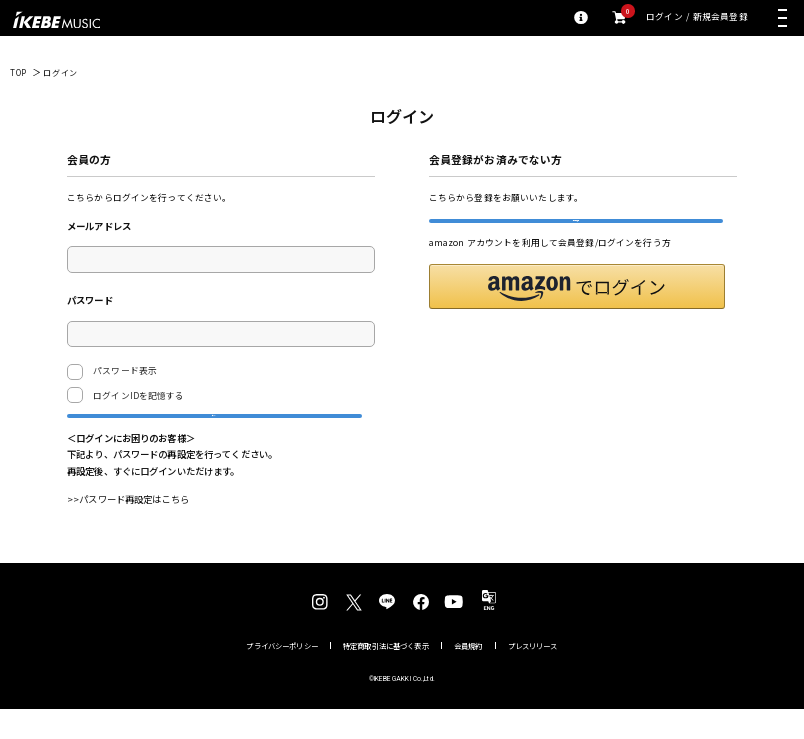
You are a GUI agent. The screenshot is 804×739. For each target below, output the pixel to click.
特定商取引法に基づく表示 (386, 674)
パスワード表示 (112, 372)
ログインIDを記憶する (138, 395)
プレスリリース (533, 674)
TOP (18, 72)
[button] (577, 316)
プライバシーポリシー (281, 674)
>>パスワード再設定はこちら (128, 529)
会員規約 (468, 674)
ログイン (664, 17)
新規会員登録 (720, 17)
